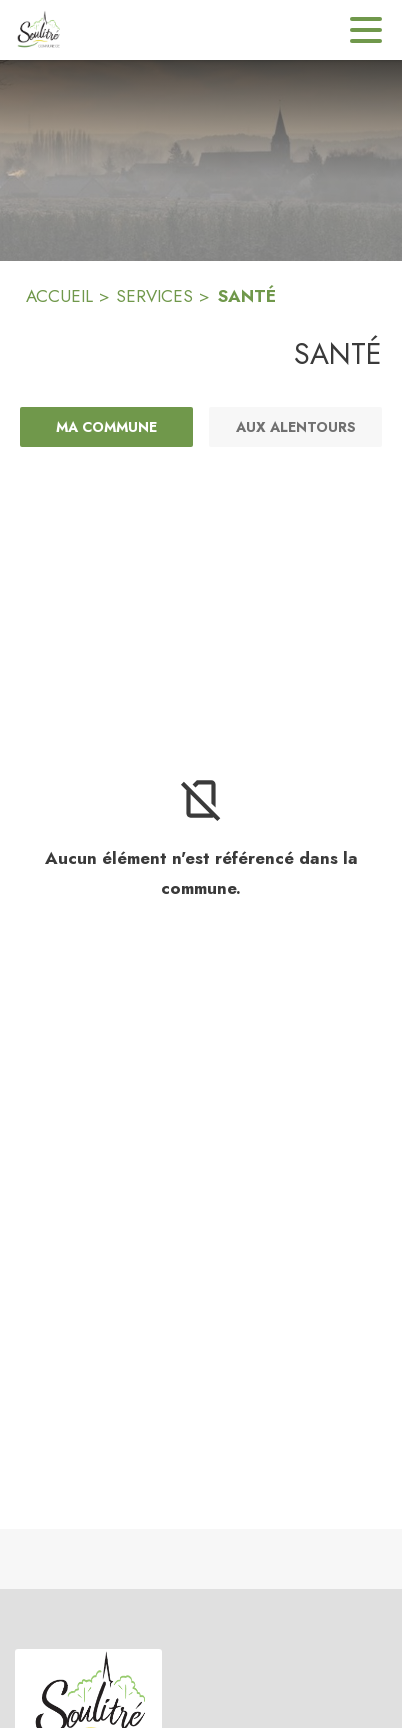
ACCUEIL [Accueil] (59, 296)
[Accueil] (38, 30)
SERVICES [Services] (154, 296)
